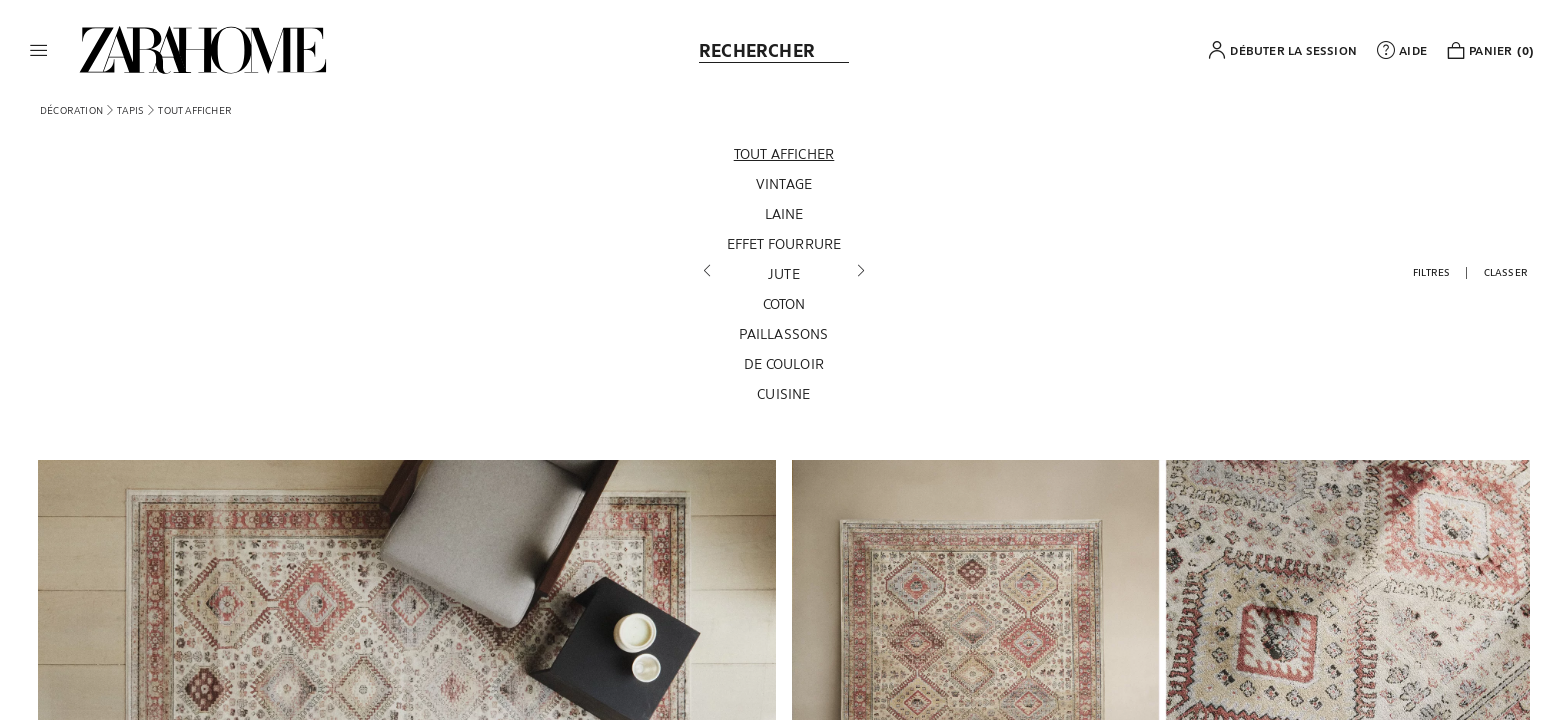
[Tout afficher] (784, 154)
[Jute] (784, 274)
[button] (39, 50)
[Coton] (784, 304)
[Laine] (784, 214)
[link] (203, 50)
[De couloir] (784, 364)
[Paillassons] (784, 334)
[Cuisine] (784, 394)
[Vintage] (784, 184)
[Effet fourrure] (784, 244)
